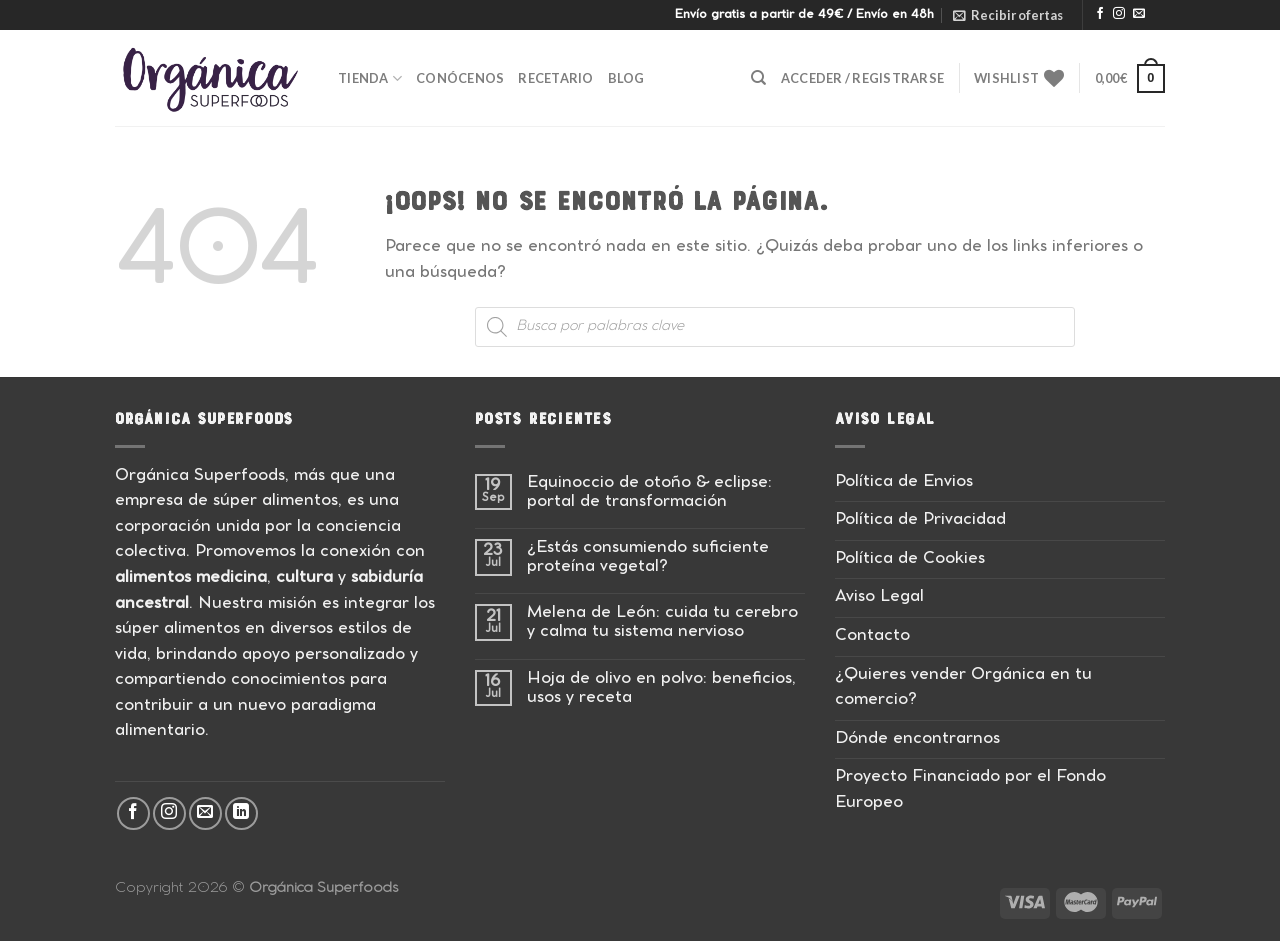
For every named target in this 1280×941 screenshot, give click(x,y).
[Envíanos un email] (1139, 14)
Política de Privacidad (920, 520)
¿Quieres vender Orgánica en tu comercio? (963, 688)
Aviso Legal (879, 597)
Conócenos (460, 78)
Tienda (370, 78)
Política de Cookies (910, 559)
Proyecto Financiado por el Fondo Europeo (970, 790)
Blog (626, 78)
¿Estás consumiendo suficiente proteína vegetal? (648, 558)
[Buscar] (758, 78)
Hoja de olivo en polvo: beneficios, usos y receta (661, 689)
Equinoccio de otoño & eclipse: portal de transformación (649, 493)
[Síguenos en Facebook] (1100, 14)
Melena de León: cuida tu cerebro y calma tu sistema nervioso (662, 623)
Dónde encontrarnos (917, 739)
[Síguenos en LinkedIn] (241, 813)
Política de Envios (904, 482)
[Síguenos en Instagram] (1119, 14)
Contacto (872, 636)
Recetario (555, 78)
